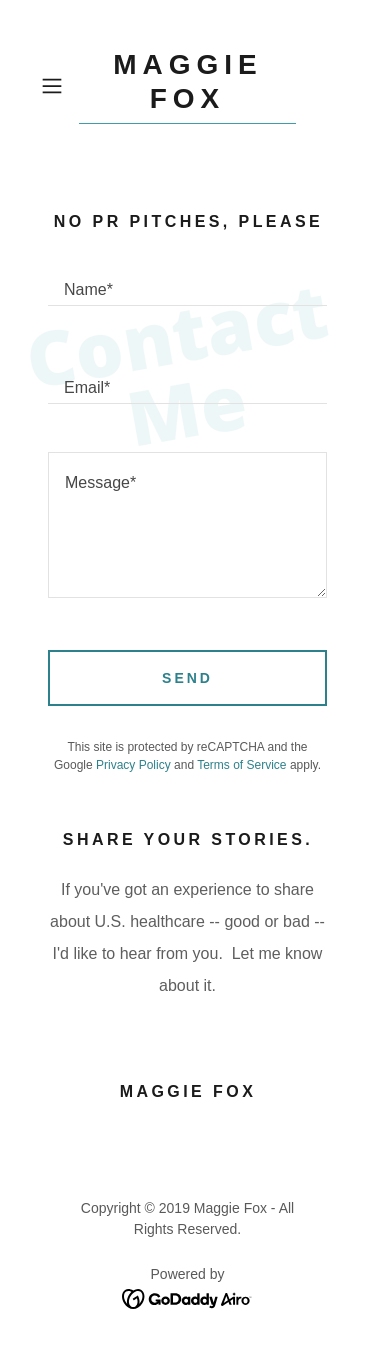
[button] (55, 86)
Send (187, 678)
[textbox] (187, 281)
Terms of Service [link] (241, 765)
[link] (188, 86)
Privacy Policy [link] (133, 765)
